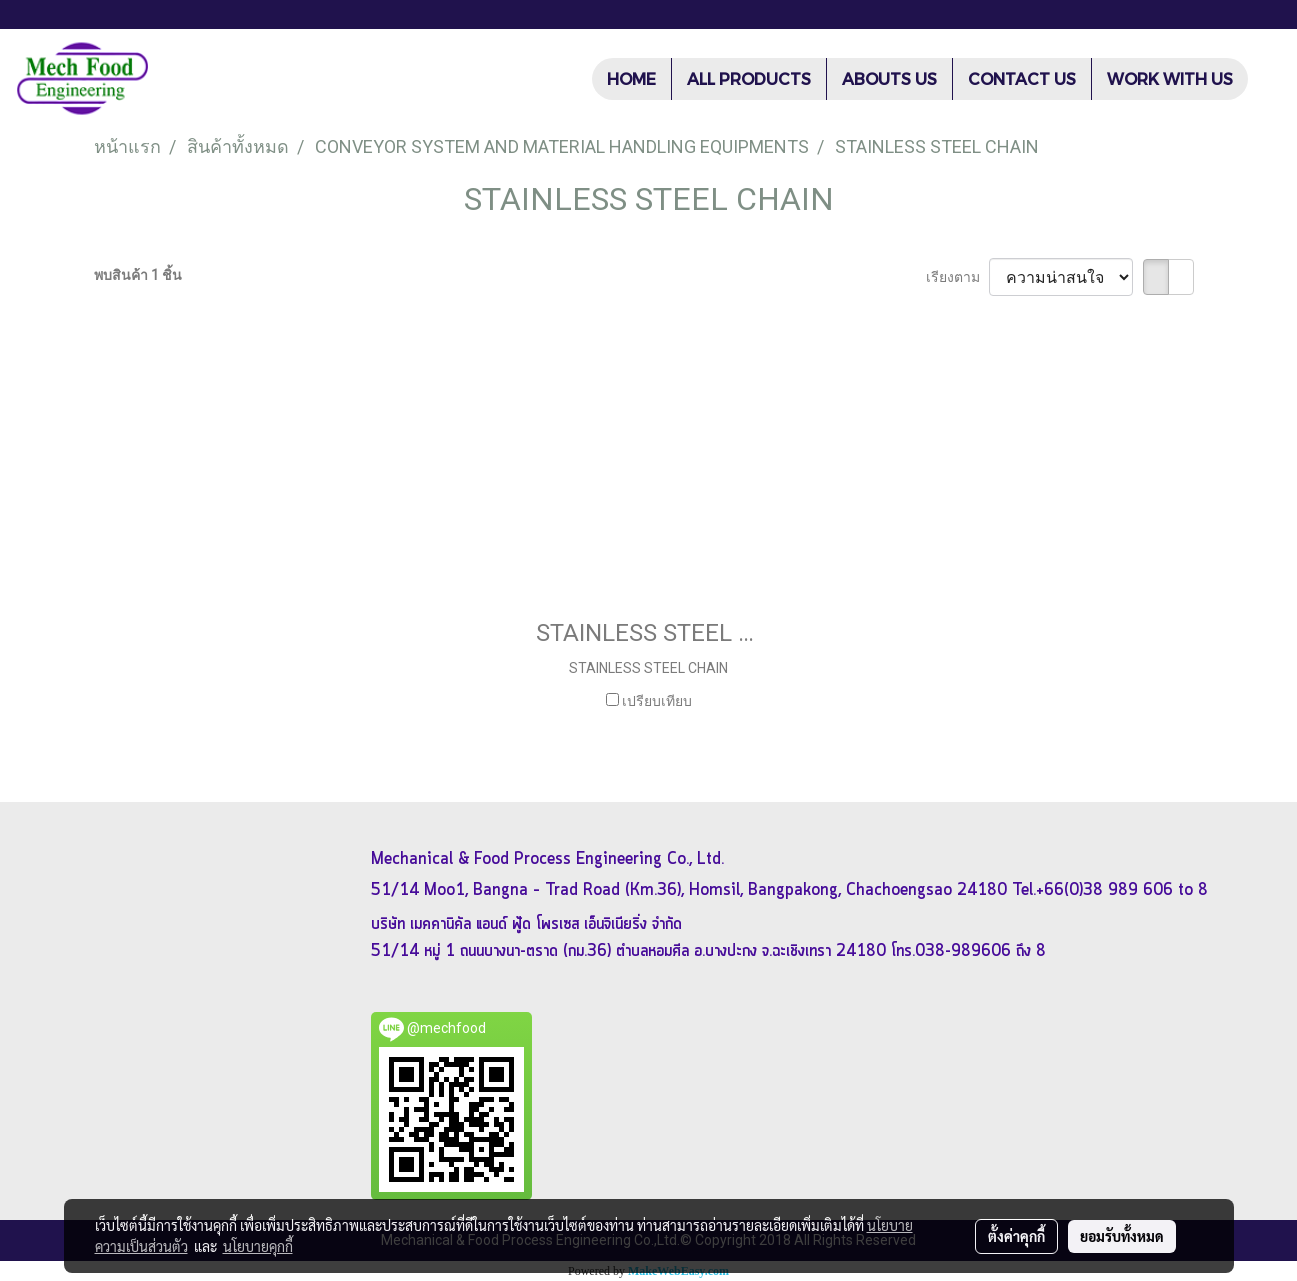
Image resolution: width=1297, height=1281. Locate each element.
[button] (1266, 79)
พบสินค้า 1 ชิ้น (138, 275)
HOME (631, 78)
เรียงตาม (957, 277)
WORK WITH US (1170, 78)
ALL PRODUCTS (749, 78)
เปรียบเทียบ (657, 701)
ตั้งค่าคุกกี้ (1016, 1236)
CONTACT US (1022, 78)
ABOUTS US (889, 78)
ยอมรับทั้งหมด (1122, 1236)
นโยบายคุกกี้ (258, 1246)
